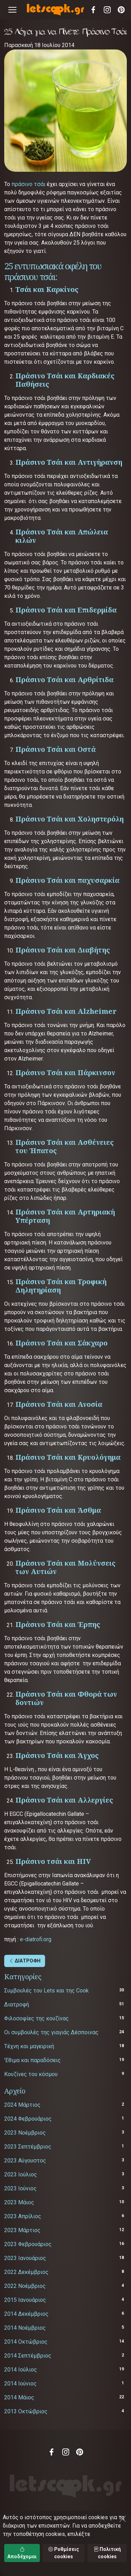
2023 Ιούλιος (20, 2174)
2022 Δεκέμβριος (26, 2272)
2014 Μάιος (19, 2397)
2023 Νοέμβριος (25, 2132)
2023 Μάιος (19, 2202)
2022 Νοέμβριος (25, 2286)
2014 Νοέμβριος (25, 2327)
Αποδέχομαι (22, 2552)
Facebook (93, 9)
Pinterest (121, 9)
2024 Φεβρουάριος (28, 2118)
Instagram (107, 9)
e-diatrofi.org (35, 1939)
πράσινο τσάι (28, 184)
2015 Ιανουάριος (25, 2300)
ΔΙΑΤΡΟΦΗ (25, 1961)
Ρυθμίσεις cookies (63, 2552)
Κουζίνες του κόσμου (31, 2074)
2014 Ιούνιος (20, 2383)
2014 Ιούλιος (20, 2369)
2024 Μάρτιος (22, 2104)
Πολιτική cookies (107, 2552)
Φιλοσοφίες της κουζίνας (36, 2018)
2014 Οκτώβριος (26, 2341)
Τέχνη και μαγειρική (29, 2046)
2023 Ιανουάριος (25, 2258)
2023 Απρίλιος (22, 2216)
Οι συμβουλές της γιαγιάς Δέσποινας (51, 2032)
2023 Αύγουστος (25, 2160)
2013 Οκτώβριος (26, 2411)
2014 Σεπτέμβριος (27, 2355)
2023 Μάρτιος (22, 2230)
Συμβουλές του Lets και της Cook (46, 1990)
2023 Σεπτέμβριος (27, 2146)
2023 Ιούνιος (20, 2188)
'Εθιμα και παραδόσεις (32, 2060)
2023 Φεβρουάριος (28, 2244)
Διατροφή (16, 2004)
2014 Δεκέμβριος (26, 2314)
